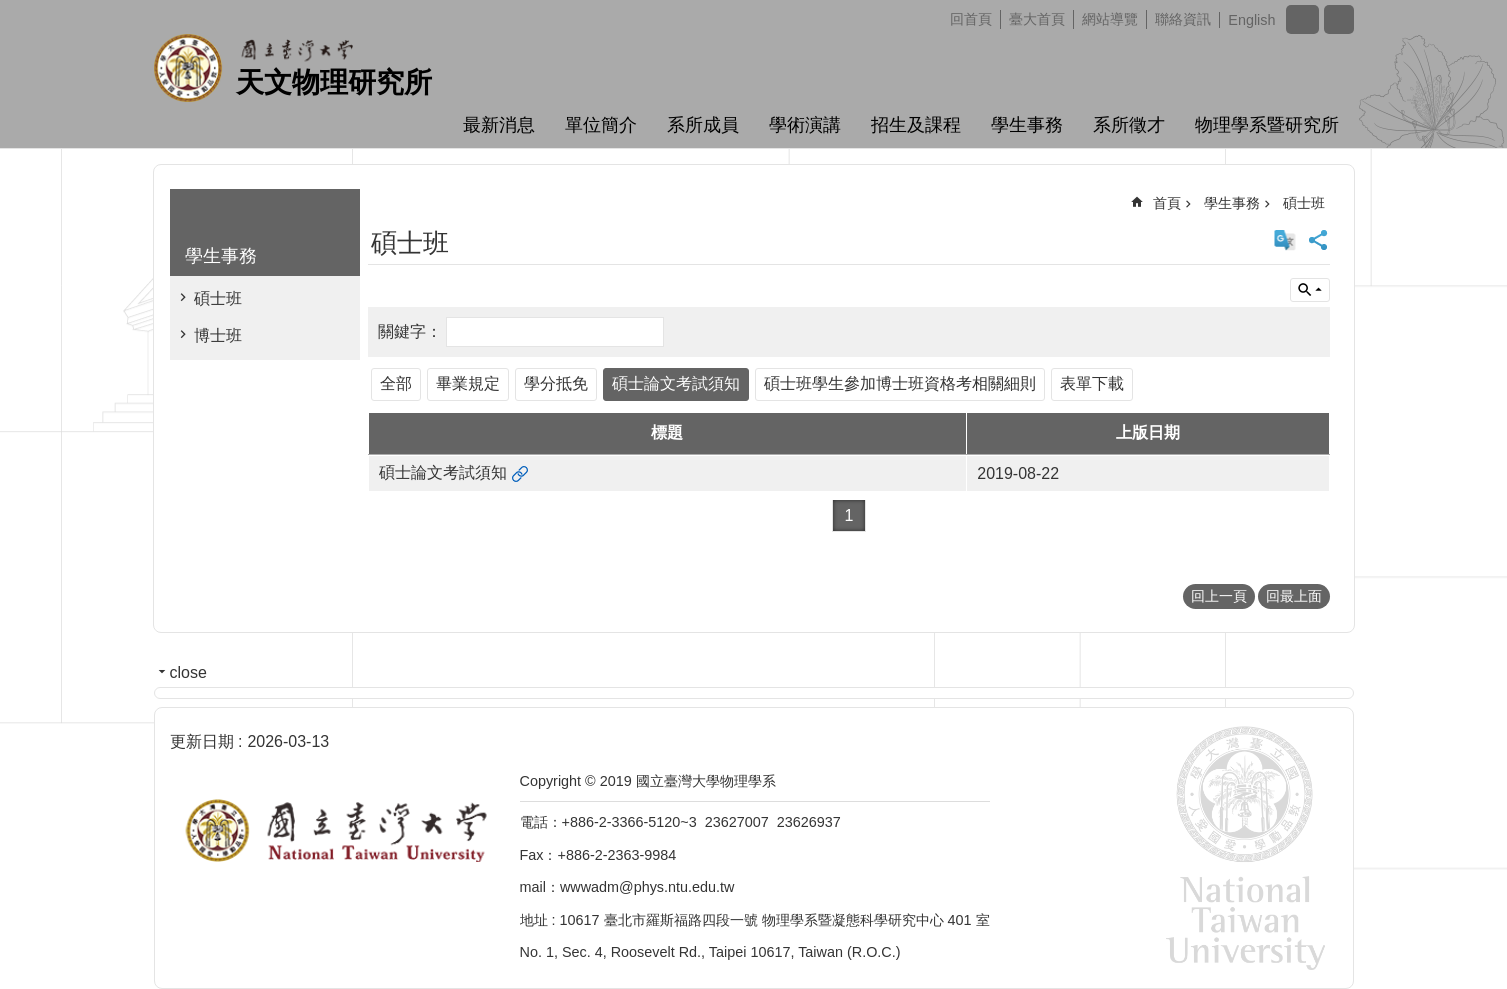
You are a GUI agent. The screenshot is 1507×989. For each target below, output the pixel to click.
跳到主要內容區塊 (10, 10)
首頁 (1167, 203)
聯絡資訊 (1183, 19)
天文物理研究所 (334, 82)
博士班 (218, 335)
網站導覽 (1110, 19)
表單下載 (1092, 383)
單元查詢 (1310, 290)
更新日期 (202, 741)
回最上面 (1294, 596)
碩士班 (218, 298)
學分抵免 (556, 383)
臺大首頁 (1037, 19)
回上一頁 (1219, 596)
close (188, 672)
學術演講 (805, 125)
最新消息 (499, 125)
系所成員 (703, 125)
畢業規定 (468, 383)
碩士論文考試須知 (676, 383)
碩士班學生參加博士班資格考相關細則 (900, 383)
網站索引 (1339, 19)
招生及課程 (916, 125)
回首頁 (971, 19)
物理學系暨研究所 (1267, 125)
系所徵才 (1129, 125)
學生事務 (1027, 125)
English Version (1285, 240)
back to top (1453, 935)
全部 (396, 383)
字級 (1302, 19)
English (1251, 20)
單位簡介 (601, 125)
